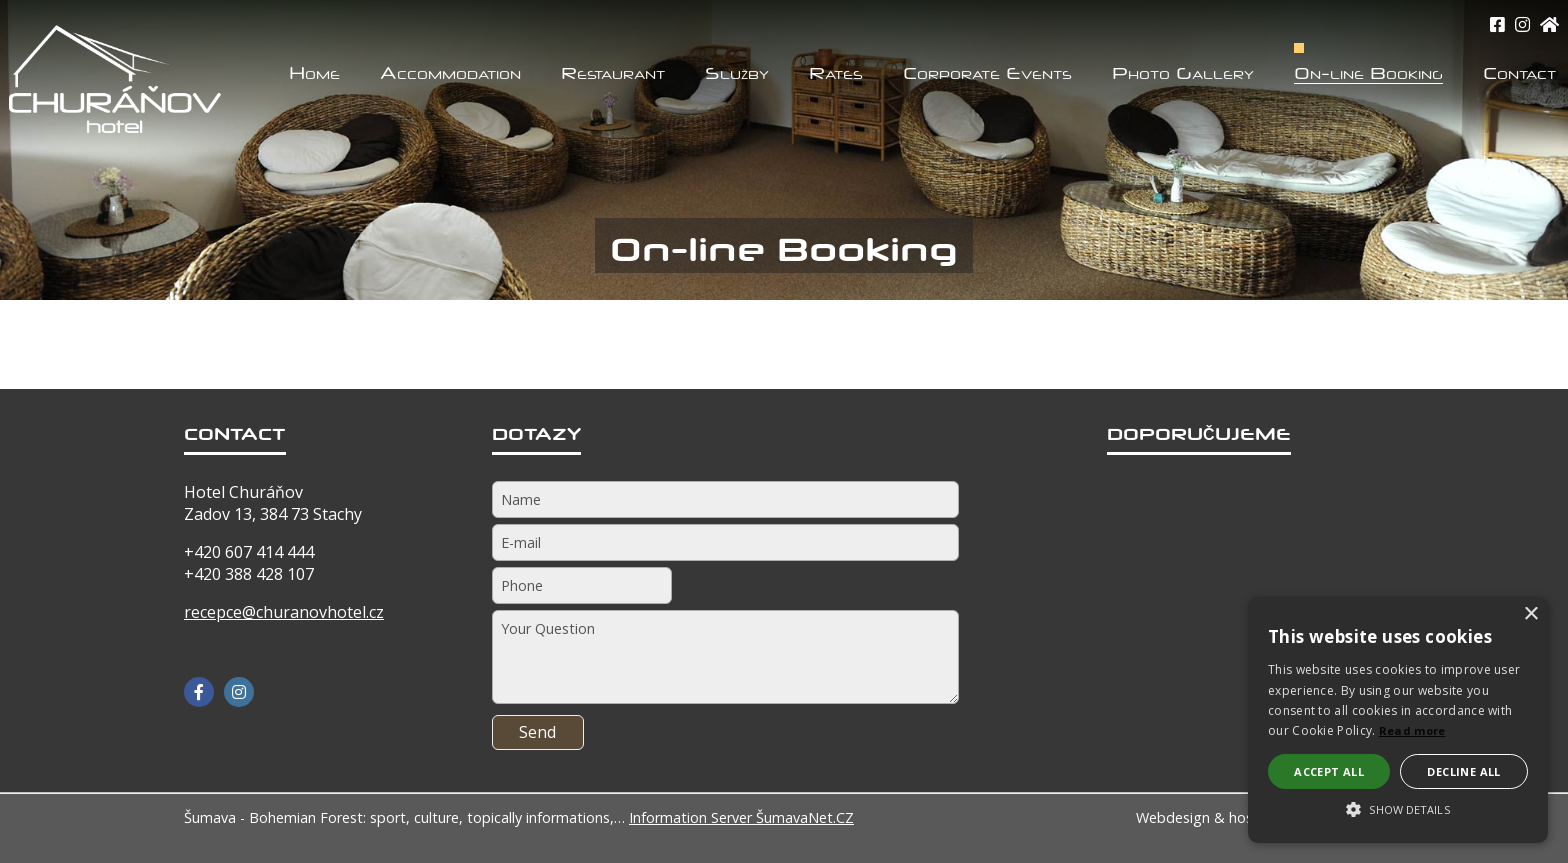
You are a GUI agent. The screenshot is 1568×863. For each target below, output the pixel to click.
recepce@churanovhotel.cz (284, 612)
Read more (1412, 730)
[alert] (1398, 720)
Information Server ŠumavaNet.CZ (741, 817)
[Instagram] (1522, 24)
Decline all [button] (1463, 771)
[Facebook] (199, 692)
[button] (1398, 808)
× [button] (1530, 614)
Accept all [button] (1329, 771)
